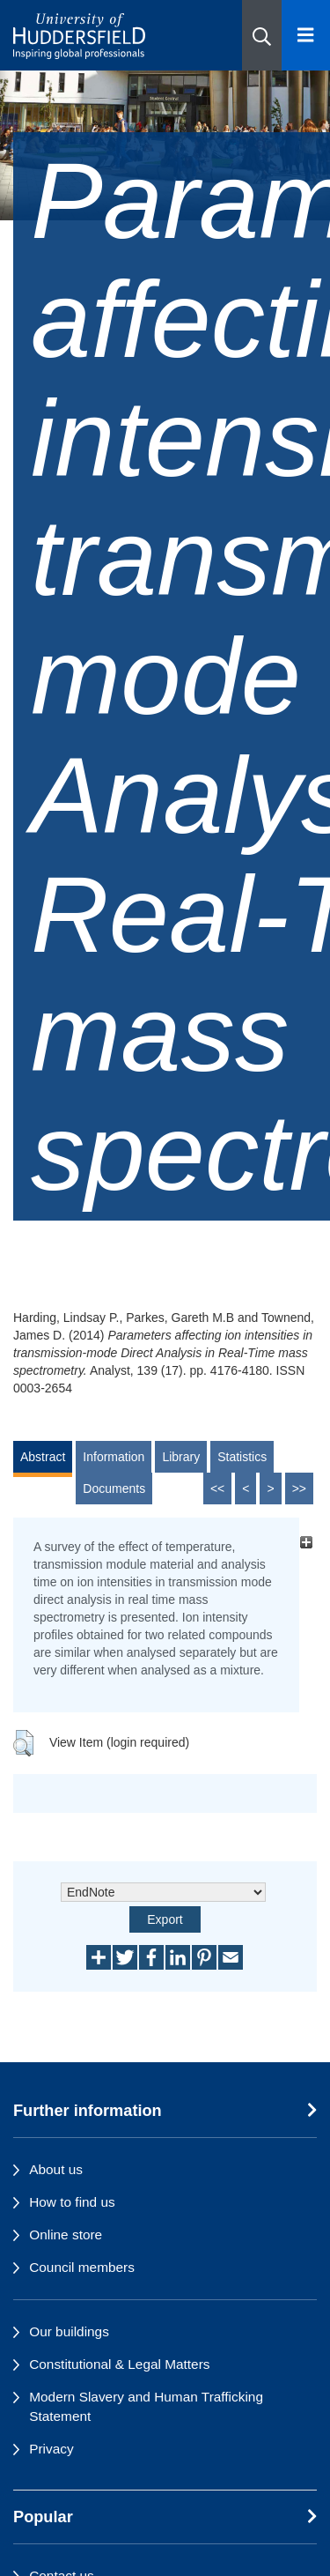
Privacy (51, 2448)
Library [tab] (181, 1457)
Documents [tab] (114, 1488)
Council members (82, 2267)
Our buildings (69, 2331)
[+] (305, 1541)
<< (217, 1488)
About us (56, 2169)
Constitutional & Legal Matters (119, 2364)
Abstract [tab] (42, 1457)
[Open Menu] (306, 35)
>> (299, 1488)
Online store (65, 2234)
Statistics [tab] (242, 1457)
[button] (262, 35)
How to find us (72, 2201)
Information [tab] (113, 1457)
